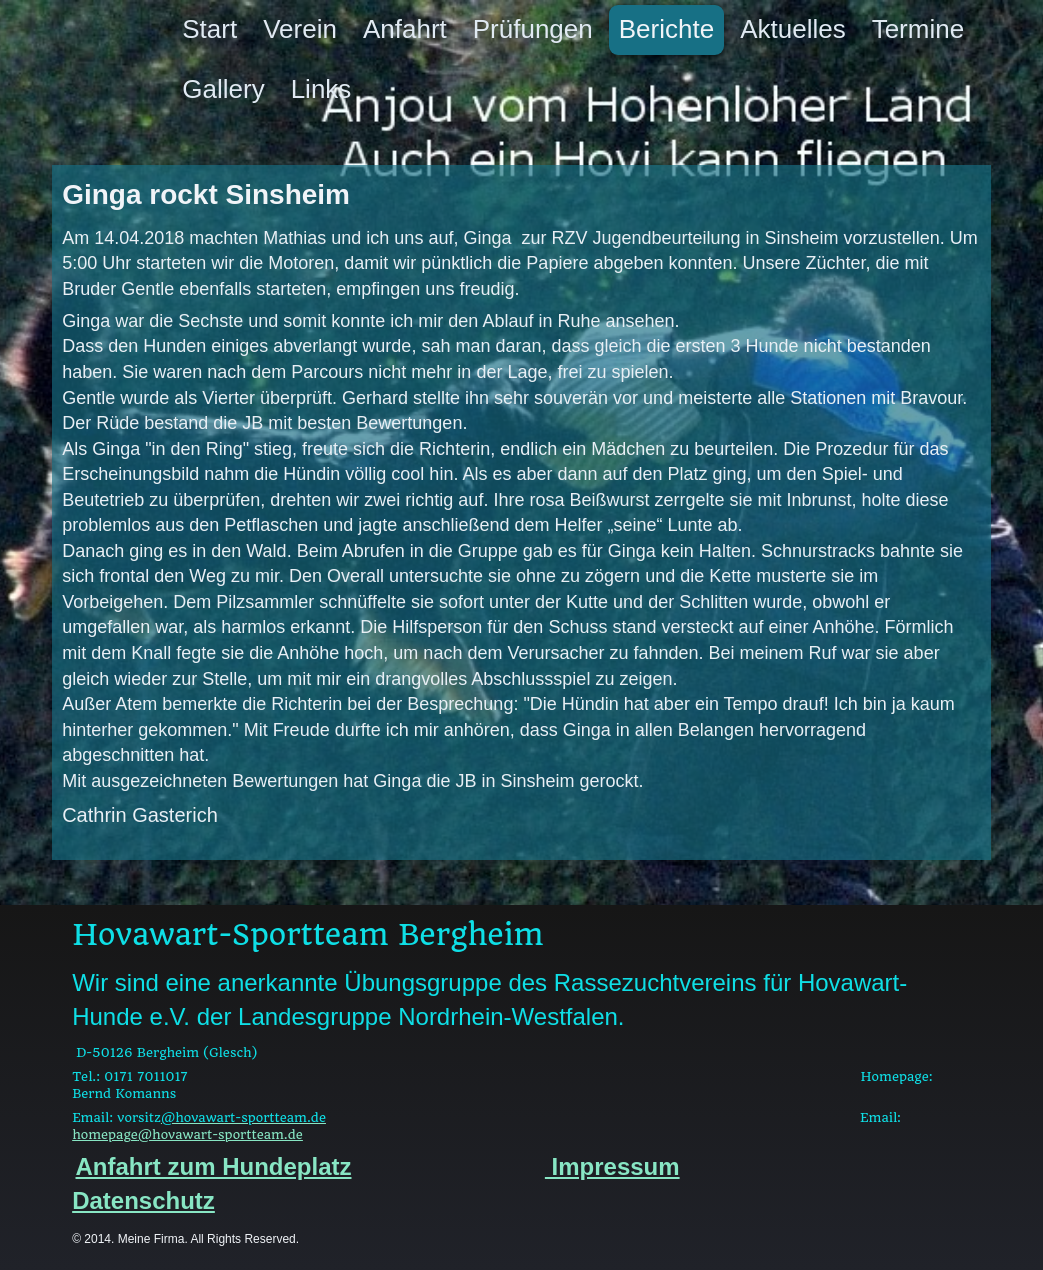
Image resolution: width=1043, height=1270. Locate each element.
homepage (187, 1134)
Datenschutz (143, 1200)
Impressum (612, 1166)
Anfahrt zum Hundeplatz (214, 1166)
